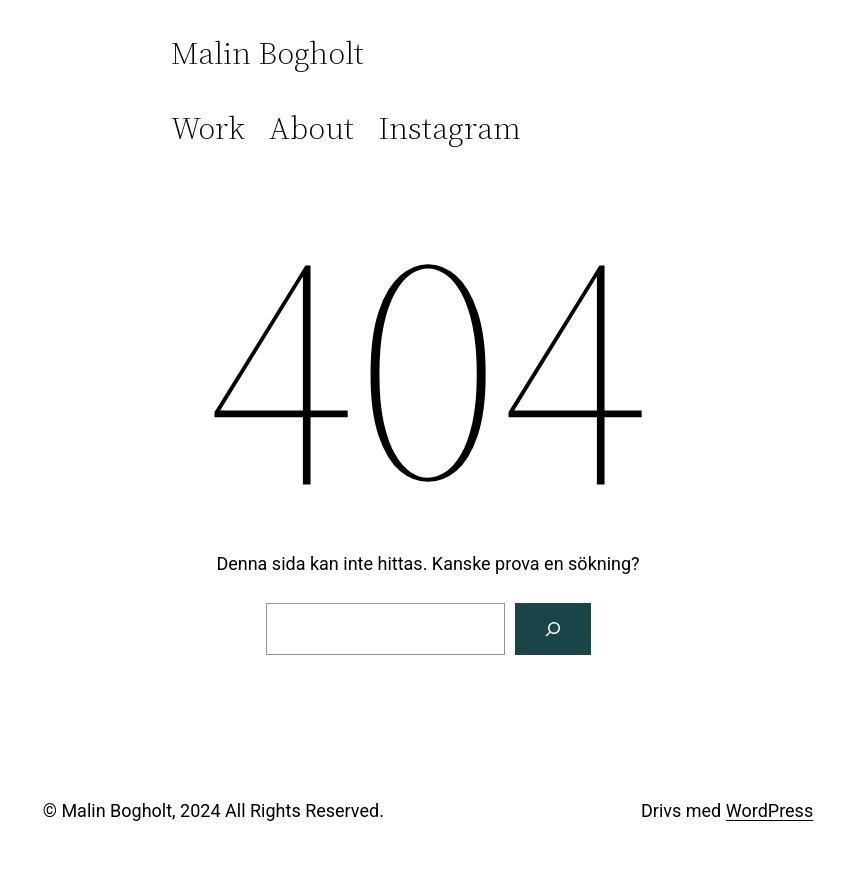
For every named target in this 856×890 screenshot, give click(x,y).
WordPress (769, 810)
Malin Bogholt (267, 53)
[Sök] (553, 629)
